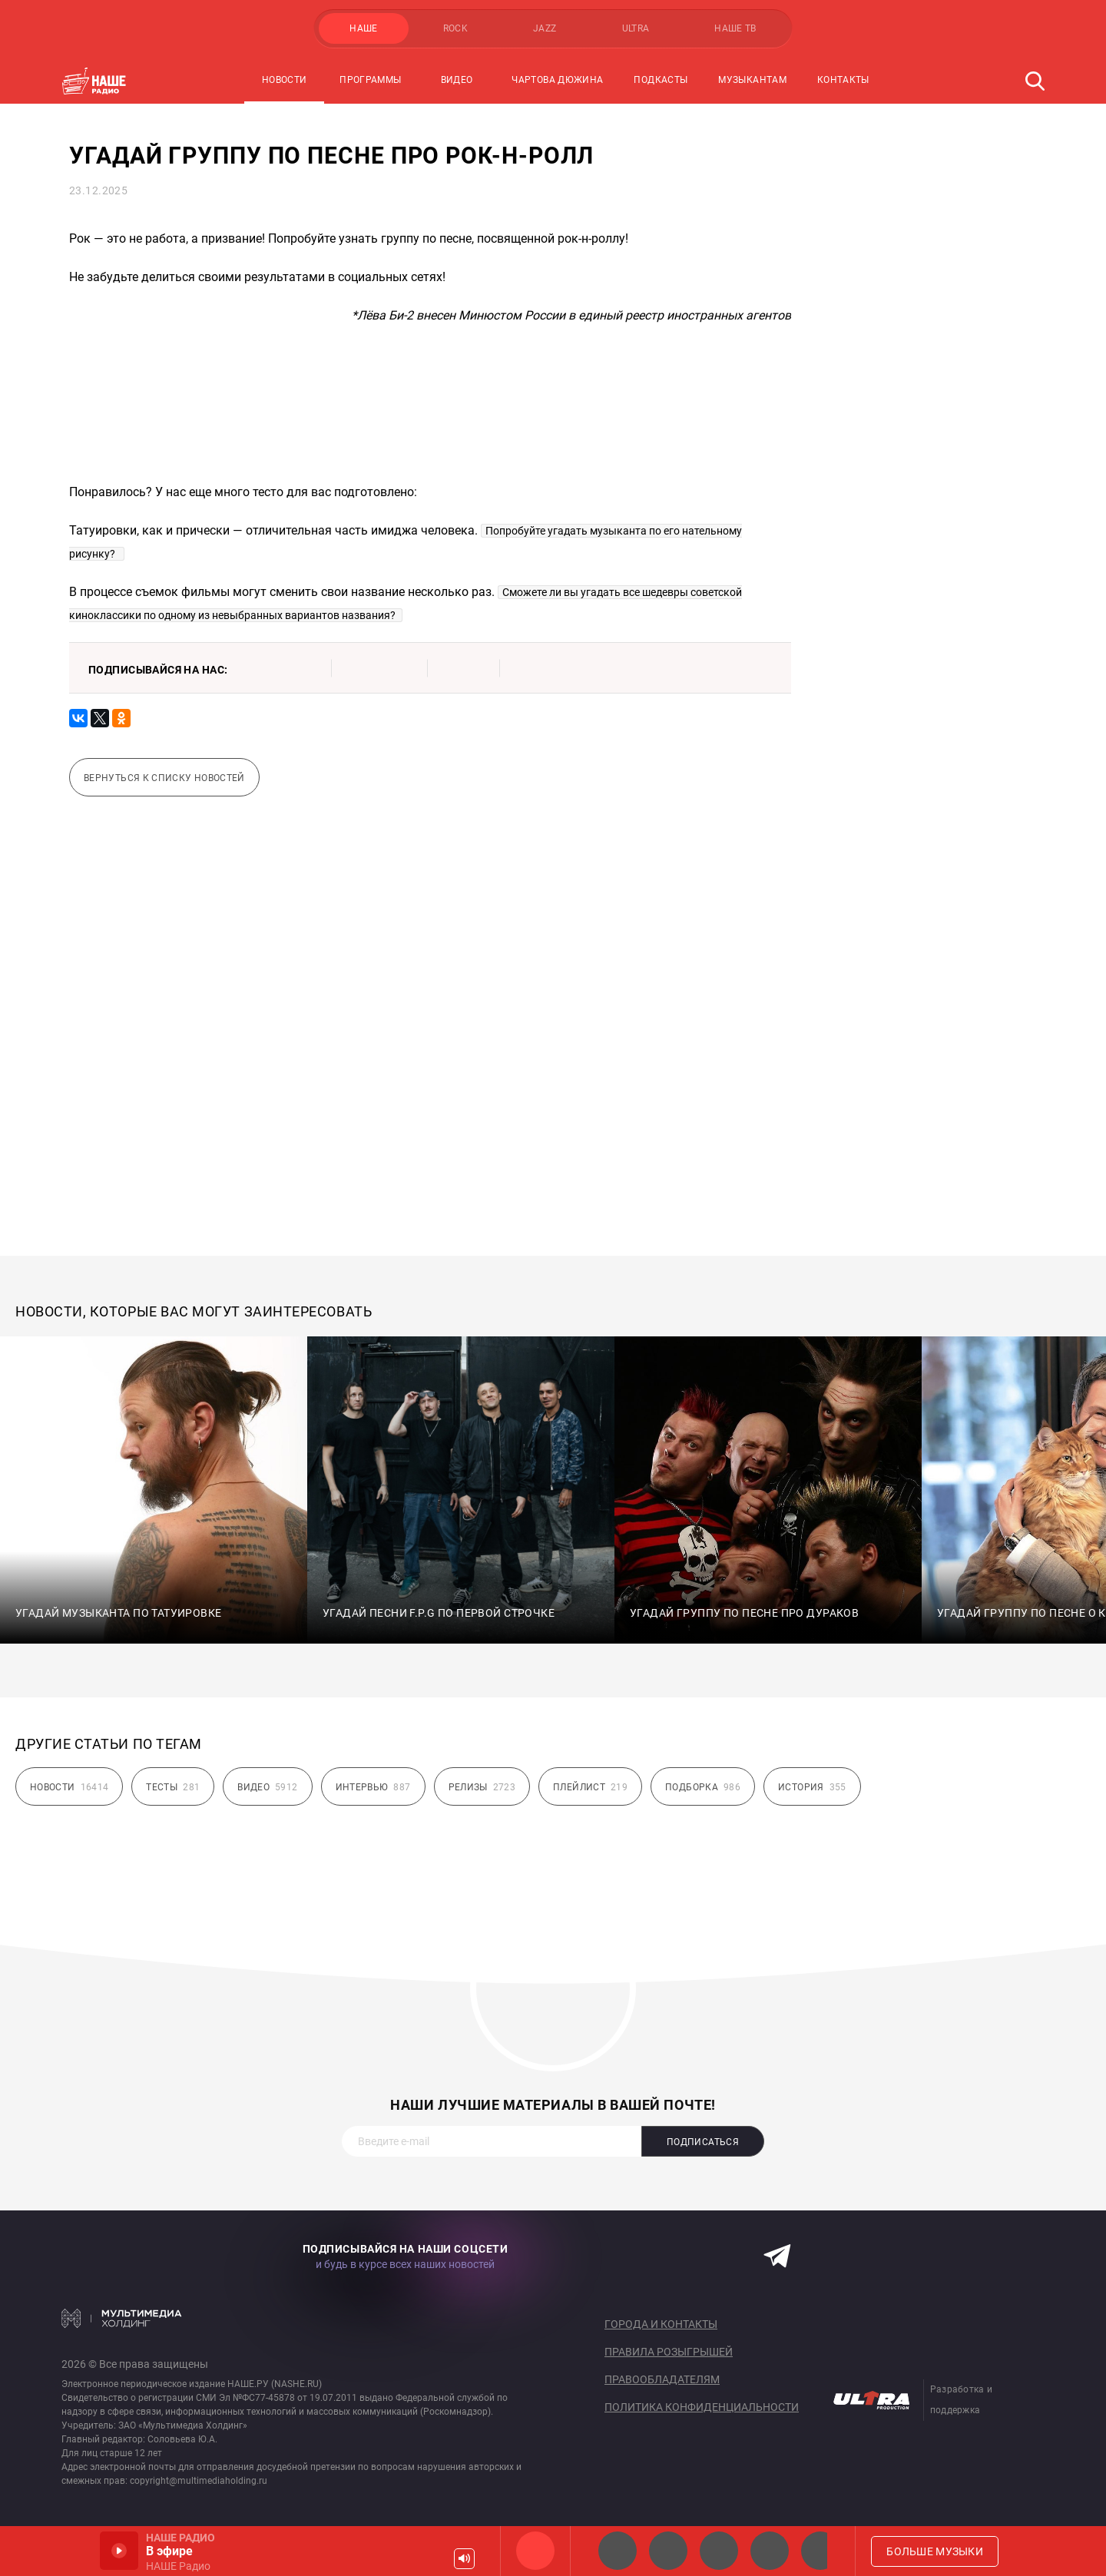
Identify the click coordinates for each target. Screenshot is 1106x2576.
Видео (457, 79)
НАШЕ (363, 28)
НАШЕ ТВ (735, 28)
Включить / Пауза (119, 2550)
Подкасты (660, 79)
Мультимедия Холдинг (121, 2318)
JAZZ (544, 28)
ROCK (455, 28)
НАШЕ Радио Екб (719, 2550)
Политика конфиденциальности (701, 2407)
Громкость (464, 2558)
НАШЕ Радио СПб (668, 2550)
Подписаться (703, 2142)
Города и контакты (660, 2324)
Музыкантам (752, 79)
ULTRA (636, 28)
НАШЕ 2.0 (617, 2550)
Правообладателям (662, 2379)
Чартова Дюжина (557, 79)
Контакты (843, 79)
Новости (284, 79)
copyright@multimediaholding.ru (198, 2480)
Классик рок (769, 2550)
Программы (370, 79)
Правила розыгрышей (668, 2352)
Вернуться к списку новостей (164, 778)
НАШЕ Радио (535, 2550)
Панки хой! (820, 2550)
